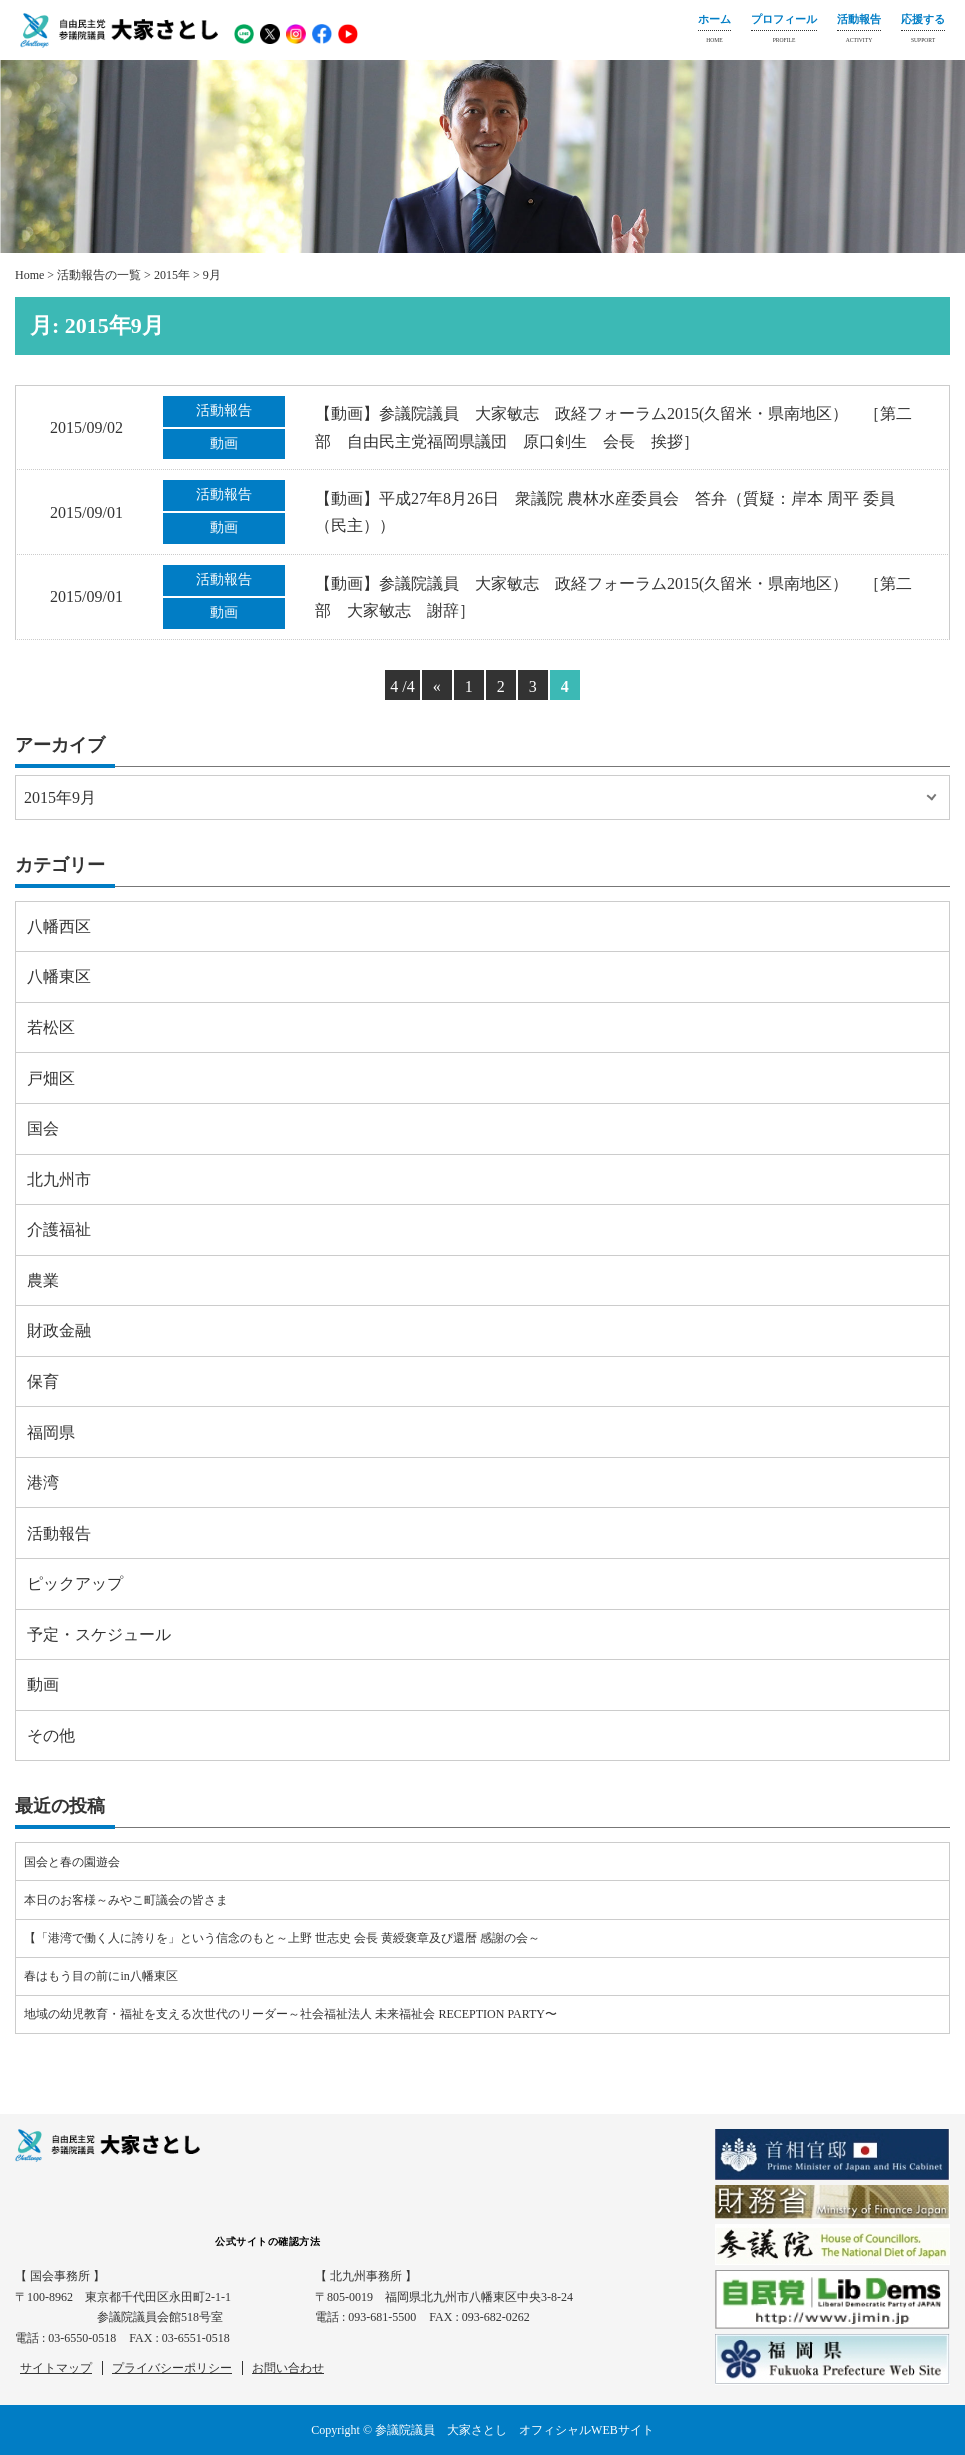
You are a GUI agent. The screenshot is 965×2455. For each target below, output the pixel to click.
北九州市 (59, 1179)
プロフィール (784, 31)
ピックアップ (75, 1583)
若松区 (51, 1027)
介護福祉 (59, 1229)
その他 (51, 1735)
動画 (43, 1684)
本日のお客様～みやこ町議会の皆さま (126, 1900)
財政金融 (59, 1330)
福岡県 (51, 1432)
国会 (43, 1128)
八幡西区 (59, 926)
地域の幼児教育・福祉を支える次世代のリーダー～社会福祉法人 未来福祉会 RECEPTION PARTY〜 (290, 2014)
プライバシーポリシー (172, 2368)
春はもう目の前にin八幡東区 (100, 1976)
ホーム (714, 31)
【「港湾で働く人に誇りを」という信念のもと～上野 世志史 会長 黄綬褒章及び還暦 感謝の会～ (282, 1938)
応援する (923, 31)
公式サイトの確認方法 (267, 2241)
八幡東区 (59, 976)
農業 (43, 1280)
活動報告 (859, 31)
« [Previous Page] (437, 686)
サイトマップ (56, 2368)
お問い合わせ (288, 2368)
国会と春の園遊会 (72, 1862)
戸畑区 (51, 1078)
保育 (43, 1381)
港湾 (43, 1482)
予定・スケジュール (99, 1634)
